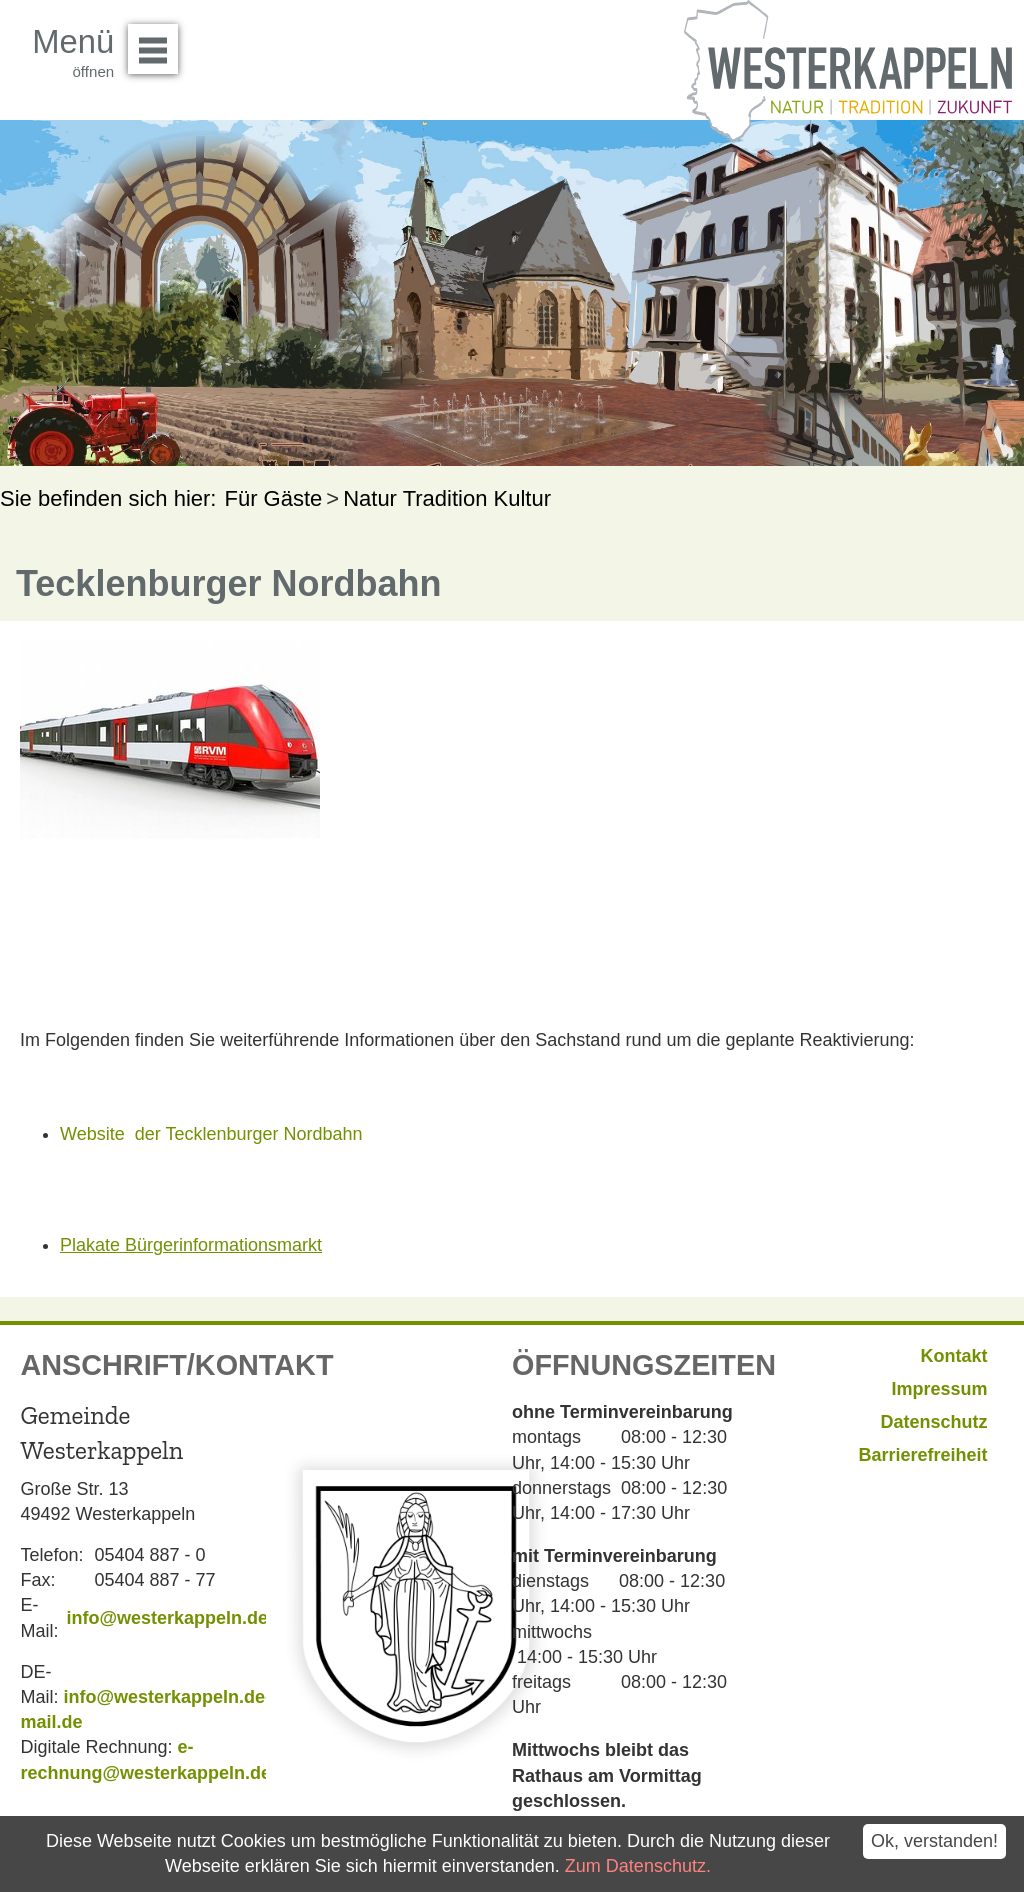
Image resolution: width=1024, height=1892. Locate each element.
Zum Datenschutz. (638, 1866)
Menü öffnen (158, 42)
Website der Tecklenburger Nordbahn (211, 1134)
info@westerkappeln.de (167, 1618)
